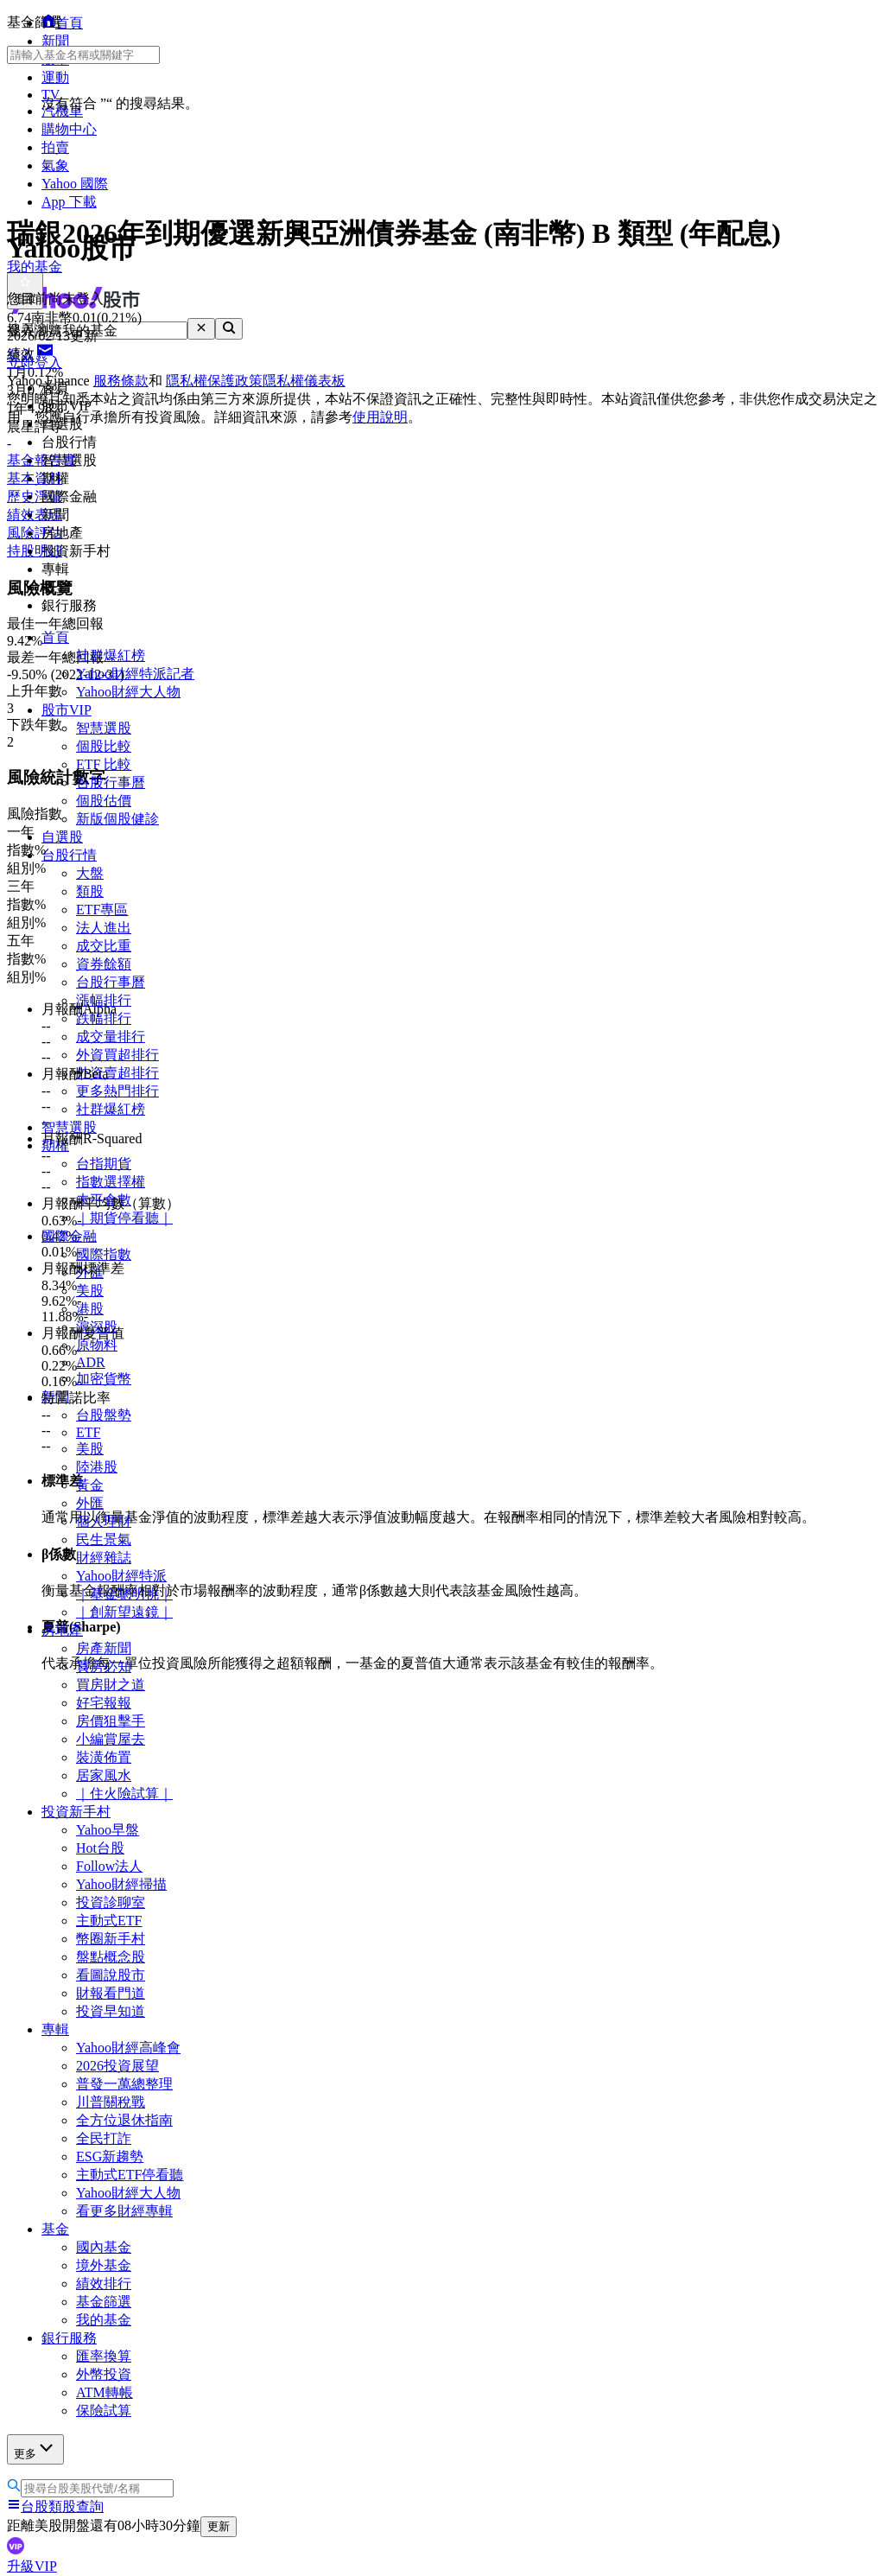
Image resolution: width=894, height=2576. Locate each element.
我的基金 (103, 2319)
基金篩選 (103, 2301)
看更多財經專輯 (124, 2211)
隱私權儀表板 (304, 380)
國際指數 (103, 1254)
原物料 (96, 1345)
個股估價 (103, 800)
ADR (90, 1362)
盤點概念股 (110, 1956)
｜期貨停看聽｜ (124, 1218)
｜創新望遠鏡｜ (124, 1612)
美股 (90, 1290)
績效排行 (103, 2283)
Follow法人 (109, 1866)
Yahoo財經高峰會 (128, 2047)
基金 (55, 2229)
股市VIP (66, 710)
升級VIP (32, 2566)
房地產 (62, 1630)
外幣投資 (103, 2374)
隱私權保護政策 (214, 380)
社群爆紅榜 (110, 655)
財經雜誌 (103, 1557)
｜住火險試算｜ (124, 1793)
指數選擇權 (110, 1181)
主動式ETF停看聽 (129, 2174)
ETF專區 (102, 909)
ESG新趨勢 (109, 2156)
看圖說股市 (110, 1975)
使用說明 (380, 417)
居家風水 (103, 1775)
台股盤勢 (103, 1415)
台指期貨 (103, 1163)
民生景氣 (103, 1539)
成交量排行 (110, 1036)
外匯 (90, 1503)
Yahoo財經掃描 (121, 1884)
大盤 (90, 873)
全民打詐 (103, 2138)
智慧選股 (103, 728)
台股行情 (69, 855)
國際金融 (69, 1236)
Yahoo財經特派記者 (135, 673)
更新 (218, 2526)
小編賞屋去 (110, 1739)
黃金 (90, 1485)
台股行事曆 (110, 782)
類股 (90, 891)
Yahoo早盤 (107, 1829)
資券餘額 (103, 964)
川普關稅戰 (110, 2102)
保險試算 (103, 2410)
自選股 (62, 837)
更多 (35, 2448)
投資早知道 (110, 2011)
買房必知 (103, 1666)
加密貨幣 (103, 1378)
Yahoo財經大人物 (128, 691)
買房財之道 (110, 1684)
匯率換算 (103, 2356)
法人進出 (103, 927)
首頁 (55, 637)
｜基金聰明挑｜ (124, 1594)
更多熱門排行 (117, 1091)
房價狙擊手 (110, 1721)
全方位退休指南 (124, 2120)
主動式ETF (109, 1920)
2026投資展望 (117, 2065)
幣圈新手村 (110, 1938)
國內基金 (103, 2247)
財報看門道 (110, 1993)
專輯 (55, 2029)
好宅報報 (103, 1702)
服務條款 (121, 380)
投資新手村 (76, 1811)
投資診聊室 (110, 1902)
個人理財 (103, 1521)
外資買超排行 (117, 1054)
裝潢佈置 (103, 1757)
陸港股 (96, 1467)
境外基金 (103, 2265)
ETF (88, 1432)
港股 (90, 1308)
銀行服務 (69, 2338)
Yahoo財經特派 (121, 1575)
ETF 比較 (103, 764)
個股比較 (103, 746)
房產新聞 (103, 1648)
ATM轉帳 (104, 2392)
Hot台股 (100, 1848)
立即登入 (34, 362)
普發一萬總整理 (124, 2084)
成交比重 (103, 945)
